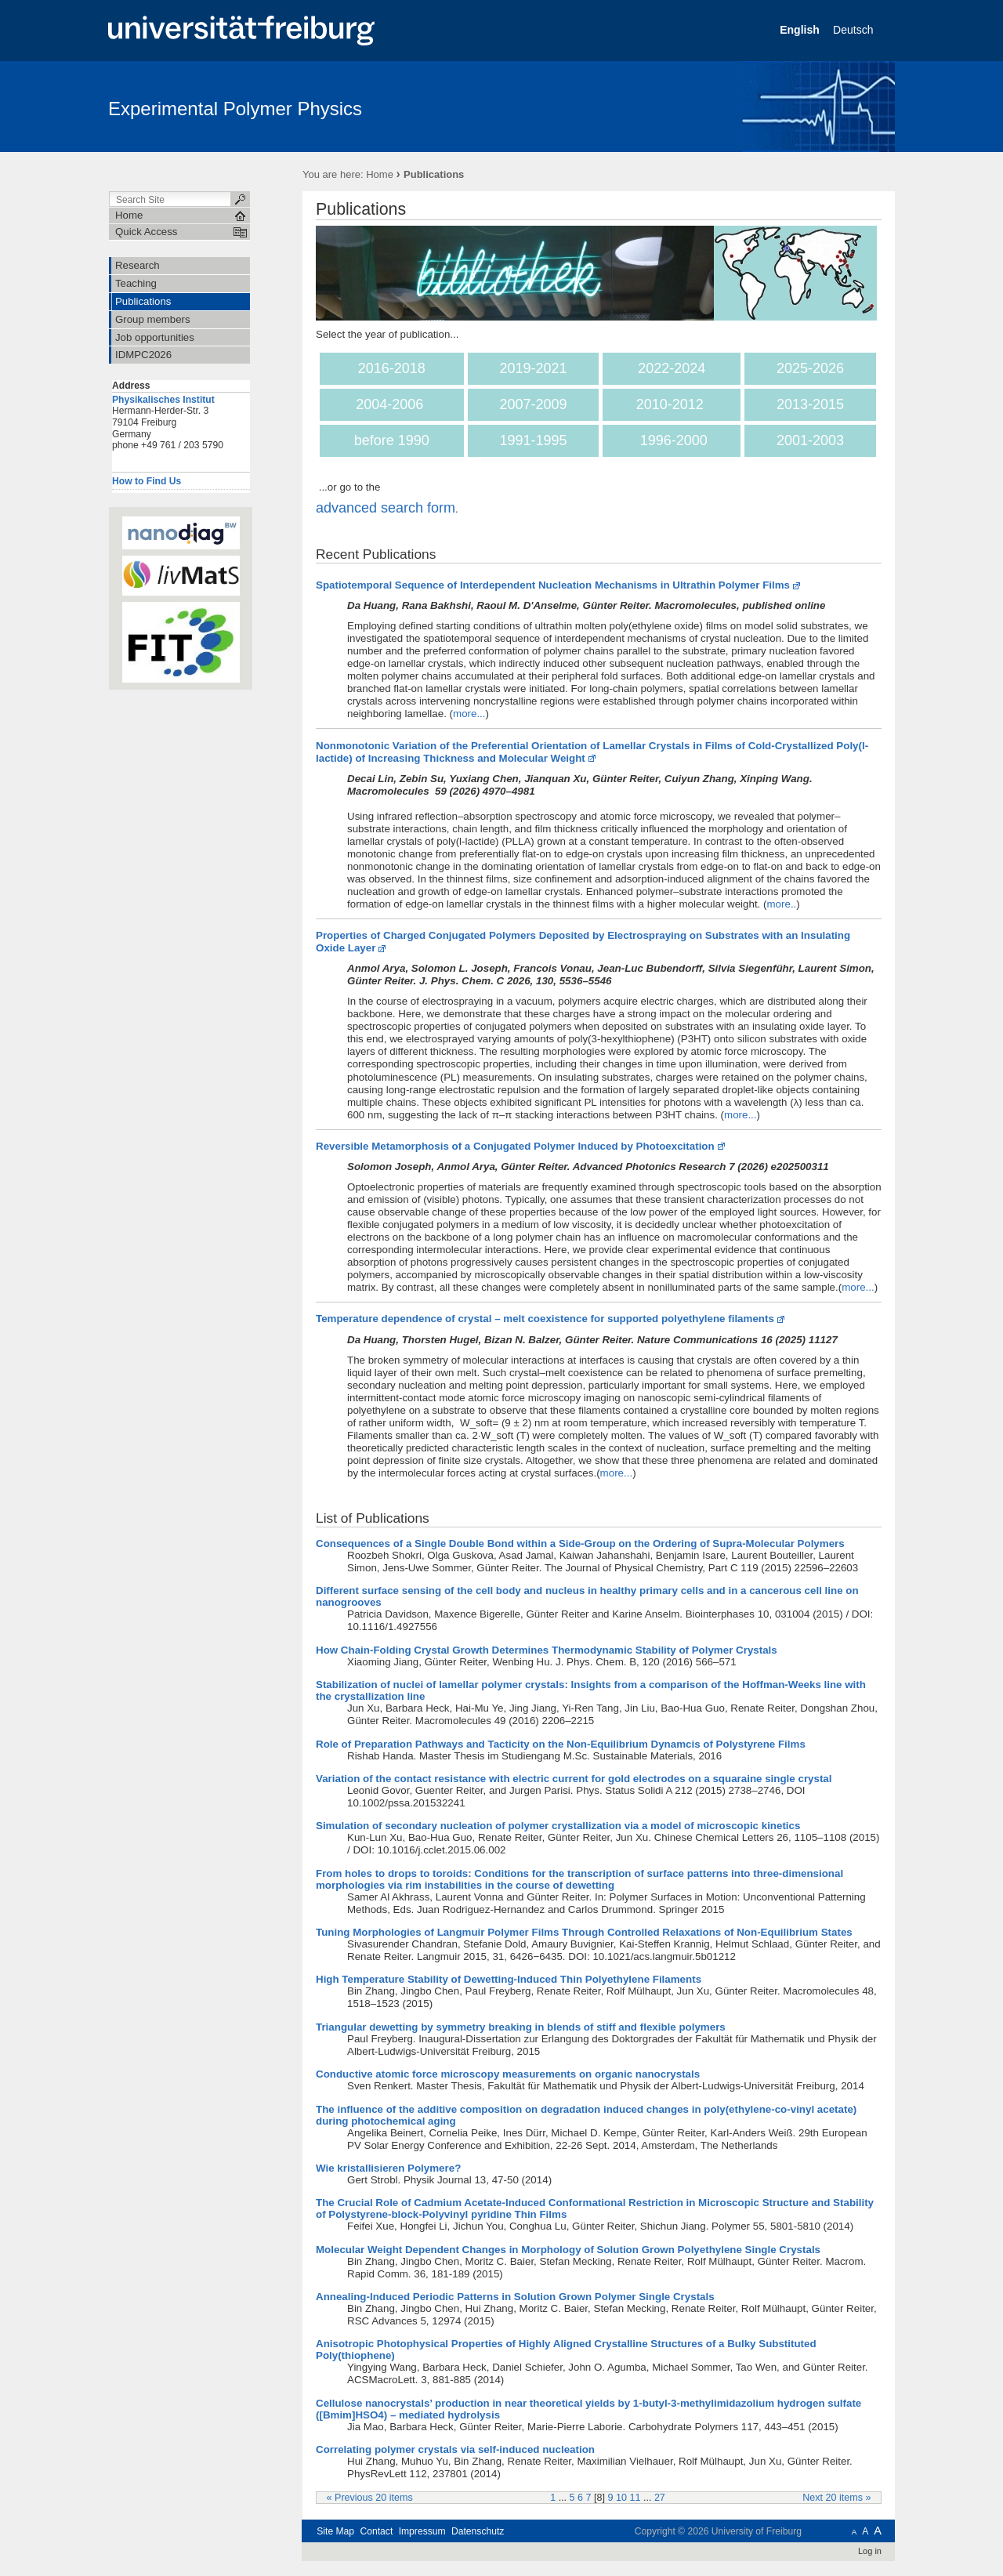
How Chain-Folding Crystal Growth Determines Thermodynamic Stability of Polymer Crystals (546, 1650)
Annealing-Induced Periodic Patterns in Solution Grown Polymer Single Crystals (515, 2296)
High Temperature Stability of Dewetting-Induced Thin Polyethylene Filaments (508, 1979)
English (801, 30)
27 (659, 2497)
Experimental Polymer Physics (235, 108)
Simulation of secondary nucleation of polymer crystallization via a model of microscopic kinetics (558, 1825)
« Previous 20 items (370, 2497)
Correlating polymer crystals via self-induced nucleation (455, 2449)
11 (634, 2497)
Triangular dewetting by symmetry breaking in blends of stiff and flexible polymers (521, 2027)
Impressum (422, 2531)
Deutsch (854, 30)
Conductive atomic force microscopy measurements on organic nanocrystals (508, 2074)
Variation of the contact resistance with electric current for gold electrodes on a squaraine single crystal (574, 1778)
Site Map (335, 2531)
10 (621, 2497)
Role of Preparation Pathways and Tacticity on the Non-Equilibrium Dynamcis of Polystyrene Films (561, 1744)
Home (379, 174)
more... (469, 713)
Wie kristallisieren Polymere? (388, 2168)
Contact (376, 2531)
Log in (870, 2551)
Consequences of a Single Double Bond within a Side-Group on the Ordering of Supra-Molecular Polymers (580, 1543)
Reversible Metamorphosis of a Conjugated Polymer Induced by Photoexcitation (515, 1146)
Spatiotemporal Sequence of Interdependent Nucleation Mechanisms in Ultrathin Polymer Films (553, 585)
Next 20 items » (836, 2497)
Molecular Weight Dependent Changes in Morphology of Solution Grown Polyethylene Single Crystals (568, 2249)
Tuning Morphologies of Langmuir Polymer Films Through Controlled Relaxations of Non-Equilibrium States (584, 1932)
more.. (781, 904)
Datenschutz (477, 2531)
